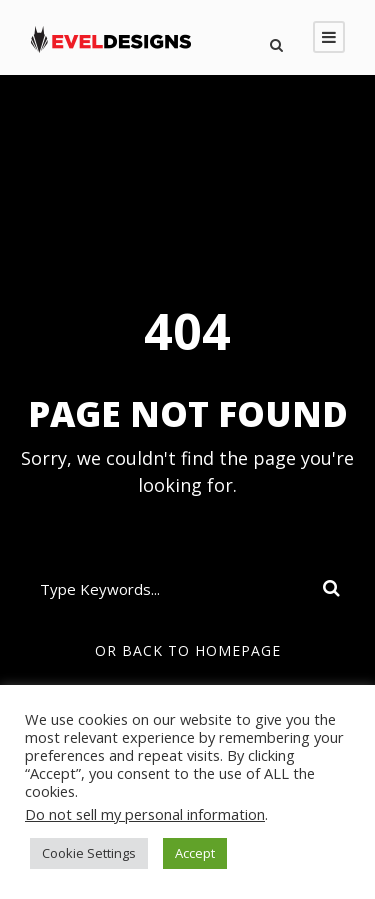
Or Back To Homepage (188, 650)
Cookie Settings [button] (89, 853)
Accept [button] (195, 853)
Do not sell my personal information (145, 814)
